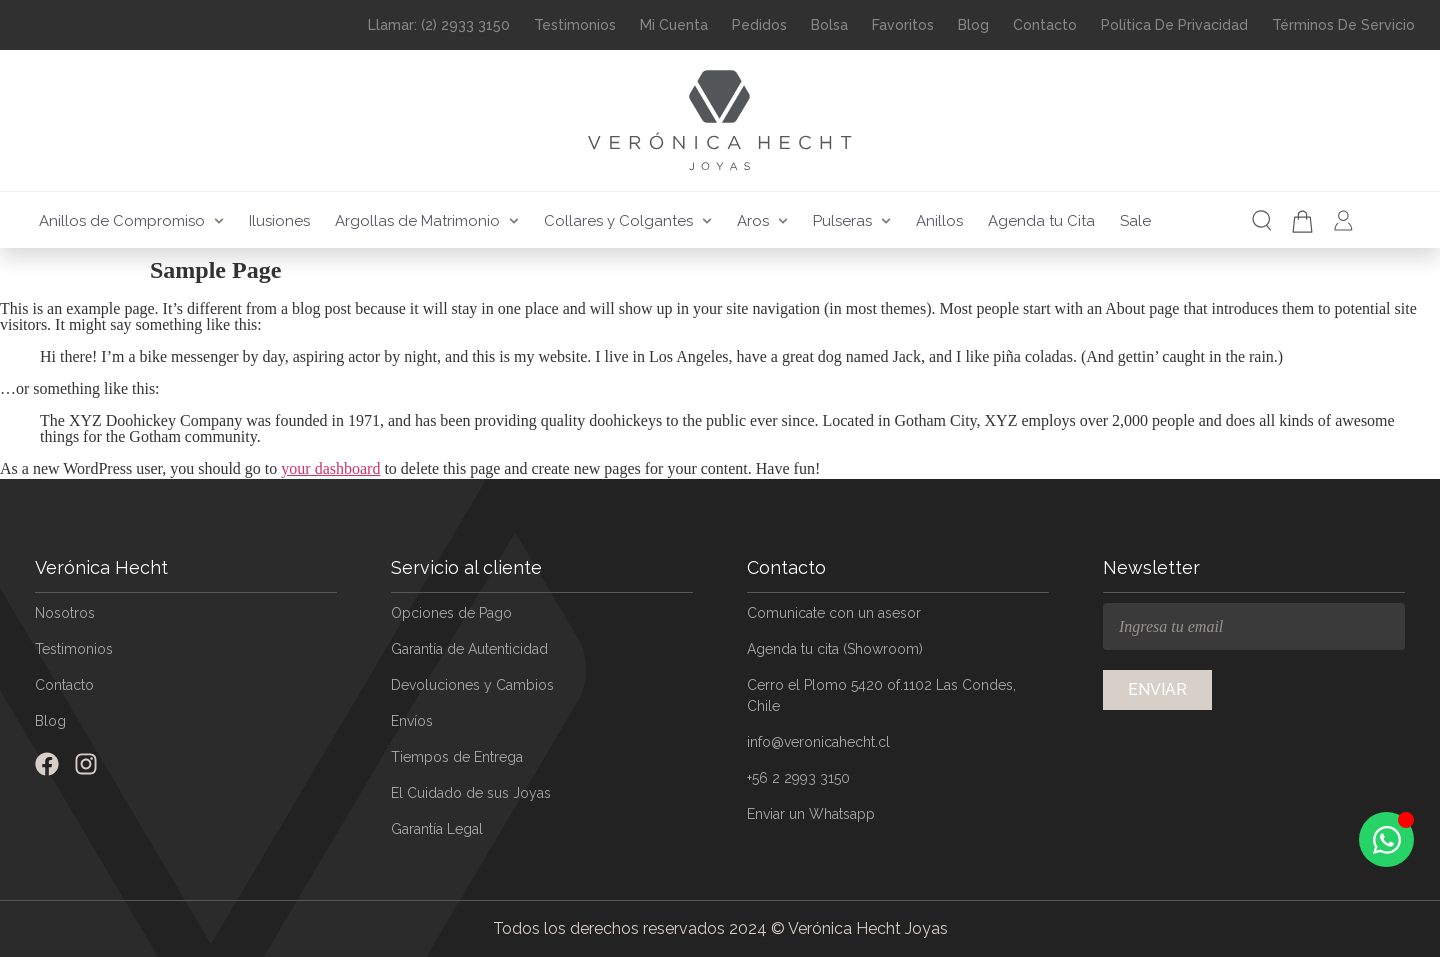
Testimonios (575, 25)
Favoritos (903, 25)
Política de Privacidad (1174, 25)
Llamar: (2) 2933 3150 (439, 25)
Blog (973, 25)
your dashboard (330, 468)
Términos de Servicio (1343, 25)
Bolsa (829, 25)
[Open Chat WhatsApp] (1386, 839)
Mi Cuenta (674, 25)
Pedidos (759, 25)
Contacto (1045, 25)
